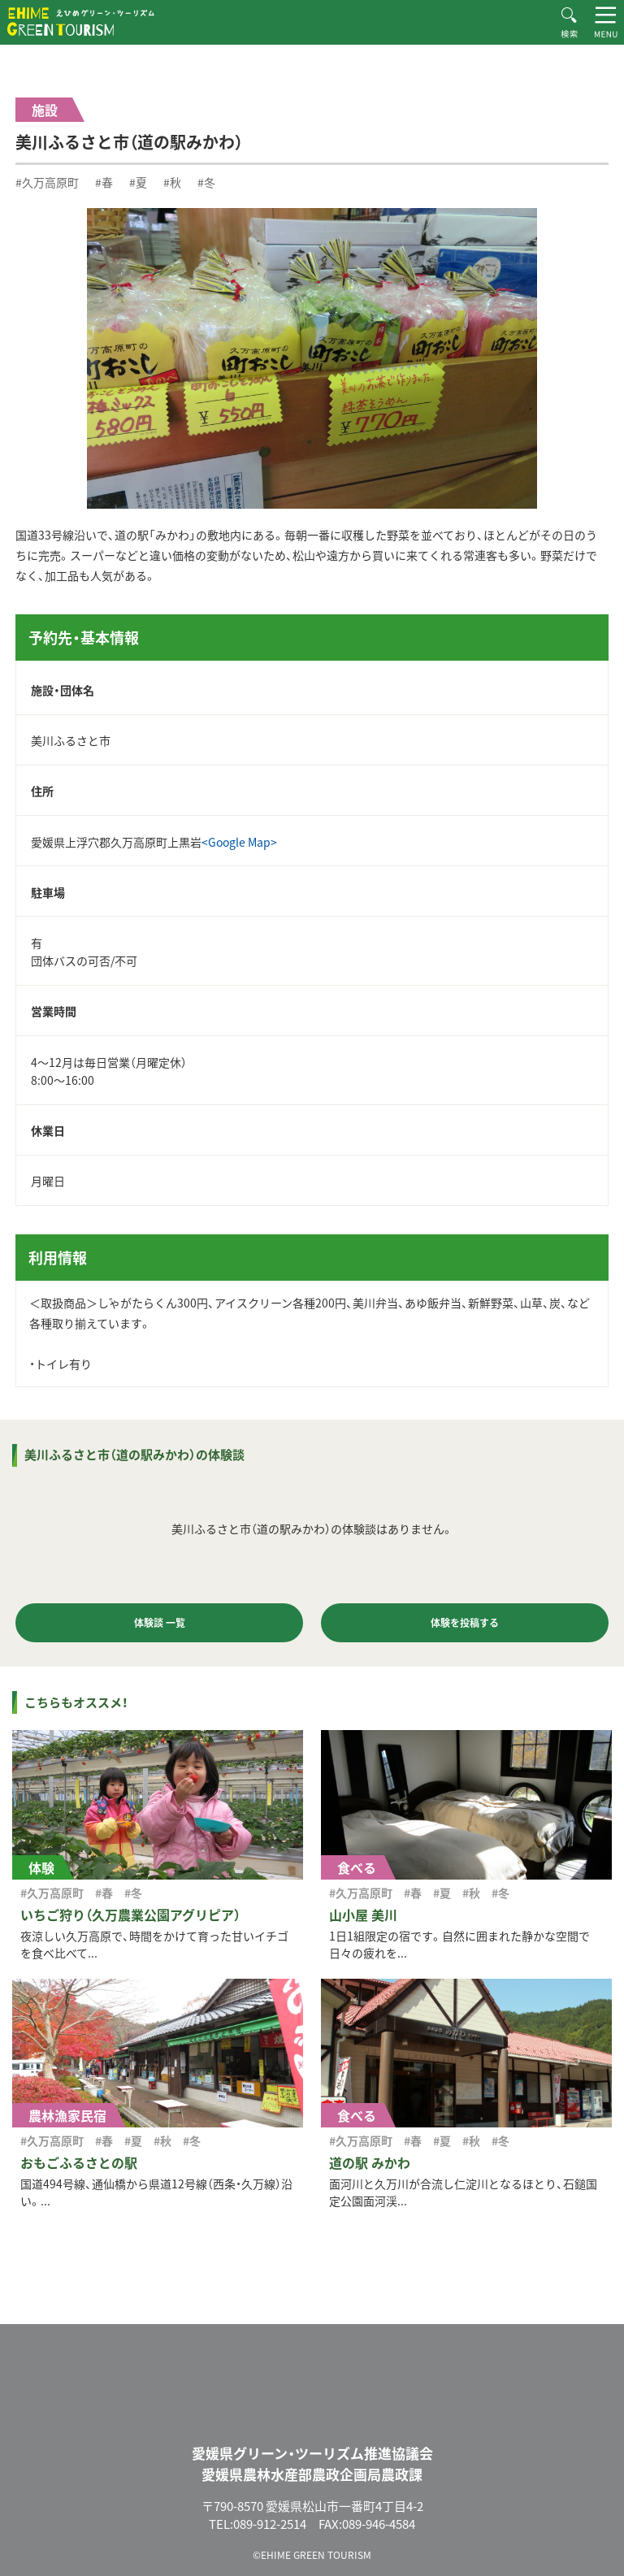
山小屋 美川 (363, 1914)
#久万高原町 (47, 182)
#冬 (206, 182)
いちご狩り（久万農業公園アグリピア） (130, 1914)
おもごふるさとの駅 (78, 2162)
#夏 (138, 182)
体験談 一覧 (159, 1622)
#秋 (172, 182)
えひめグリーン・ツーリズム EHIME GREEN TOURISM (80, 21)
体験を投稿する (465, 1622)
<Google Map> (239, 842)
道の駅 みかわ (369, 2162)
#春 (104, 182)
